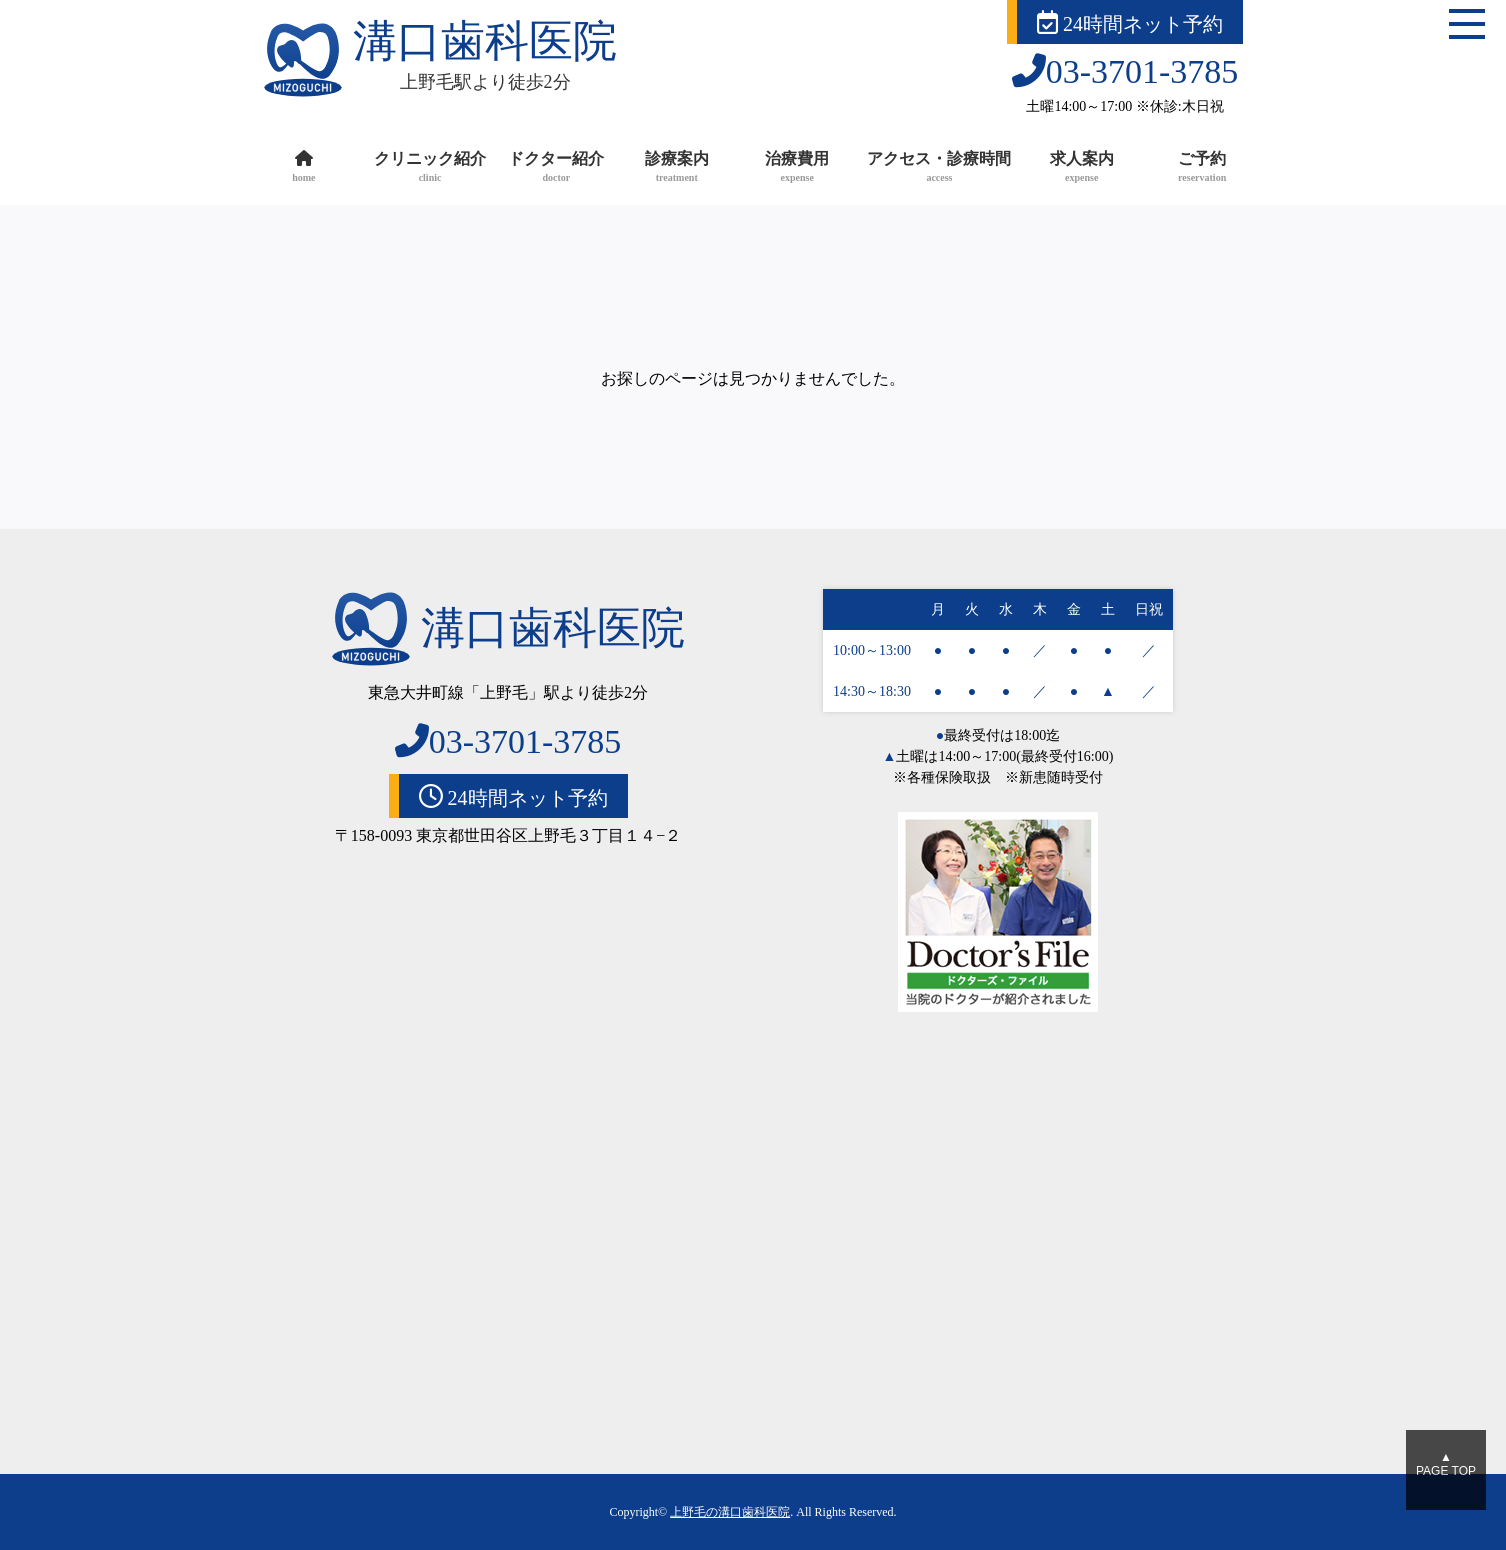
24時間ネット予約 (1130, 22)
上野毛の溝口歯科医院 (730, 1512)
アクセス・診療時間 (939, 168)
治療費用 (797, 168)
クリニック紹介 (430, 168)
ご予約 (1202, 168)
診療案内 (677, 168)
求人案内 (1081, 168)
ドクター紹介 (556, 168)
